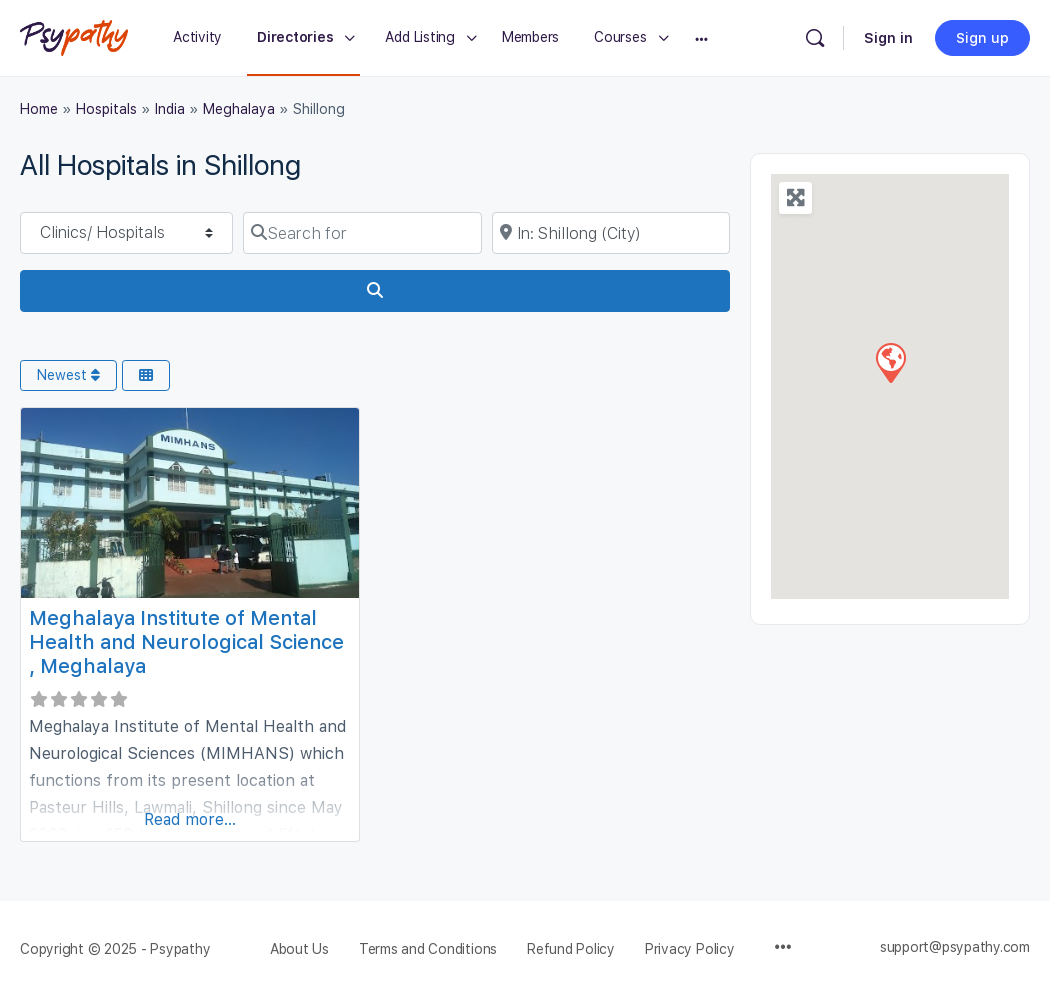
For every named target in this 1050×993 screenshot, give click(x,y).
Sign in (888, 38)
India (170, 109)
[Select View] (146, 375)
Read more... (190, 819)
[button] (890, 362)
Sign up (982, 38)
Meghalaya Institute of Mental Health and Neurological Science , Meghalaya (186, 642)
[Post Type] (126, 233)
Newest (68, 375)
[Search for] (362, 233)
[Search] (815, 38)
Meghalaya (239, 109)
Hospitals (106, 109)
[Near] (611, 233)
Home (39, 109)
